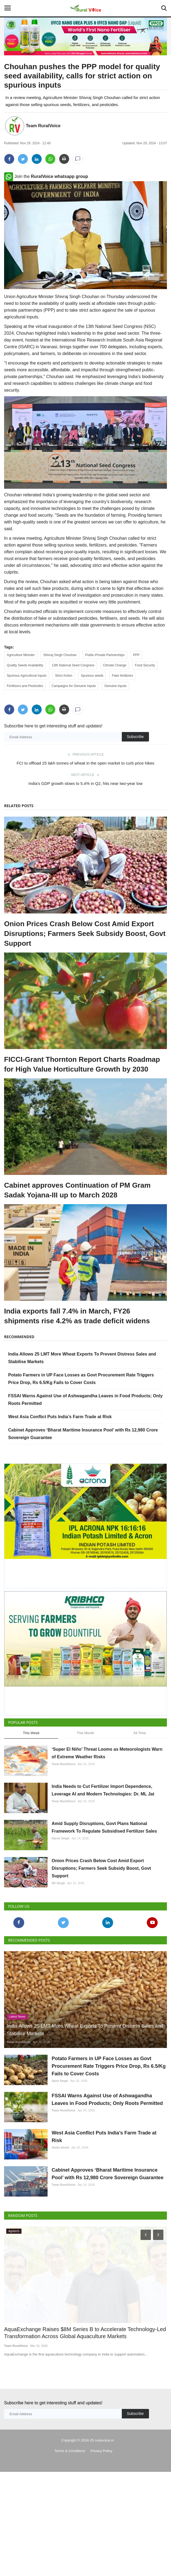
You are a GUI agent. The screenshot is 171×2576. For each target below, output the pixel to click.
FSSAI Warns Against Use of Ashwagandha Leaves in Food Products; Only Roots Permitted (107, 2164)
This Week (31, 1733)
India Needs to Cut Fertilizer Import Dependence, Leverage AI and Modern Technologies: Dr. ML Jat (103, 1803)
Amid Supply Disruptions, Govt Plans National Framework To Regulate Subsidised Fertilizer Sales (104, 1853)
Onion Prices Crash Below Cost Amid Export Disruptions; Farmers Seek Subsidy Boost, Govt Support (85, 934)
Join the (46, 176)
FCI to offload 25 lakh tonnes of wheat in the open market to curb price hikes (85, 763)
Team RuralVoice (43, 125)
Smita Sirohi (60, 2225)
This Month (85, 1733)
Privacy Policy (102, 2555)
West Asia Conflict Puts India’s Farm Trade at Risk (60, 1416)
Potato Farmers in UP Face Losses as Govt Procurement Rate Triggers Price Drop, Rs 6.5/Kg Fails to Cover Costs (109, 2118)
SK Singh (58, 1922)
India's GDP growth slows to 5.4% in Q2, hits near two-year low (85, 783)
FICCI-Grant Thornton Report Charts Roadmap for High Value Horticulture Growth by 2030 (82, 1064)
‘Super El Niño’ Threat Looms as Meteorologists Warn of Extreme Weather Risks (107, 1753)
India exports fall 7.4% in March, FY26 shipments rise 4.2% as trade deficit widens (77, 1316)
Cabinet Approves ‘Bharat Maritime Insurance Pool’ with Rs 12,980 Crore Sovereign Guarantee (107, 2264)
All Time (139, 1733)
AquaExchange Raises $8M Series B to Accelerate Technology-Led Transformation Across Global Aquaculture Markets (85, 2437)
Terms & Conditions (69, 2555)
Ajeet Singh (60, 2132)
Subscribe (135, 736)
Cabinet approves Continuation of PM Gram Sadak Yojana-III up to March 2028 (77, 1190)
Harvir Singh (60, 1864)
